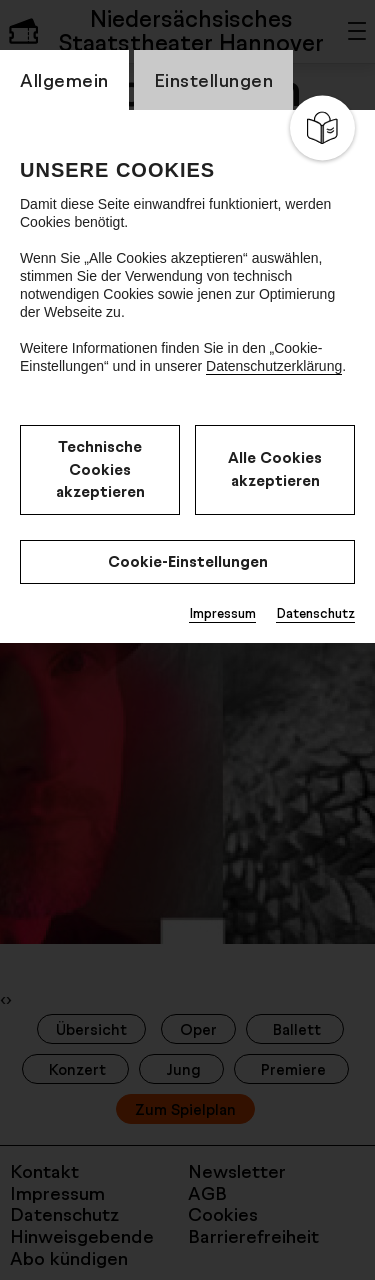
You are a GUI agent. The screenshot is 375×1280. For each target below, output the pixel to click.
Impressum (222, 613)
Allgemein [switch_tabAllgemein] (64, 80)
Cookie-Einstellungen (188, 561)
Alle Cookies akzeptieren (275, 469)
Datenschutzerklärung (274, 366)
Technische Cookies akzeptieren (100, 469)
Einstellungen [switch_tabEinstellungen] (214, 80)
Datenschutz (315, 613)
